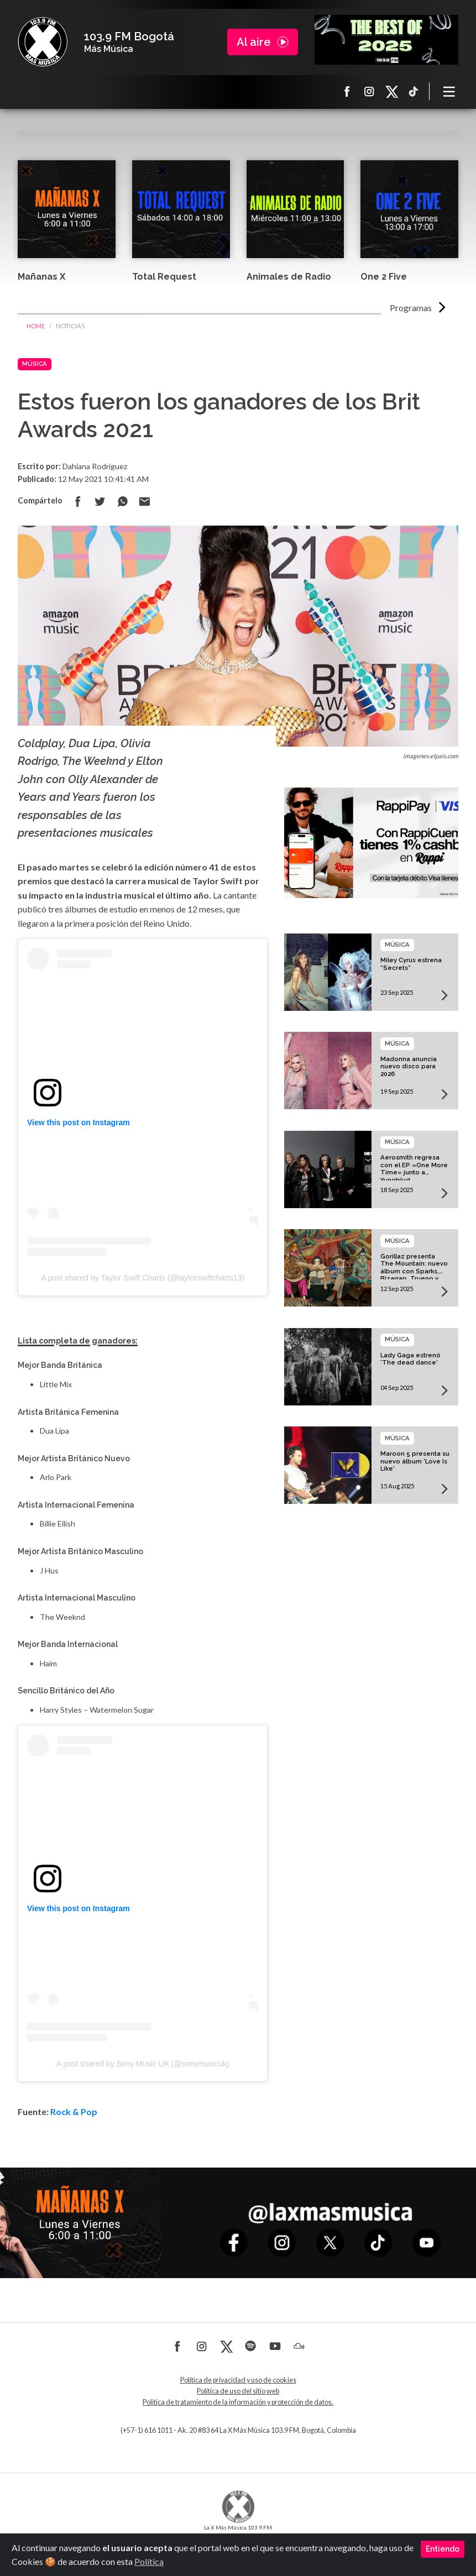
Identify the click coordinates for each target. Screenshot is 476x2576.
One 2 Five (383, 276)
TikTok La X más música (413, 91)
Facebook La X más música (347, 91)
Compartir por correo (144, 501)
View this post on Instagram (78, 1122)
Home (36, 325)
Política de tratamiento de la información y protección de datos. (238, 2402)
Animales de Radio (289, 276)
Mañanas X (41, 276)
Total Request (164, 276)
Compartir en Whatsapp (122, 501)
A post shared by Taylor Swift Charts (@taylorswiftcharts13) (142, 1277)
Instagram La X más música (369, 91)
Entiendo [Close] (442, 2548)
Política (149, 2561)
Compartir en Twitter (100, 501)
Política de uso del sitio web (238, 2391)
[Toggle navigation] (449, 91)
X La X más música (391, 91)
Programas (411, 307)
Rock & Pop (73, 2111)
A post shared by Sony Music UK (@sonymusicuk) (142, 2063)
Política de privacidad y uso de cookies (238, 2380)
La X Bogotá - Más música (42, 42)
